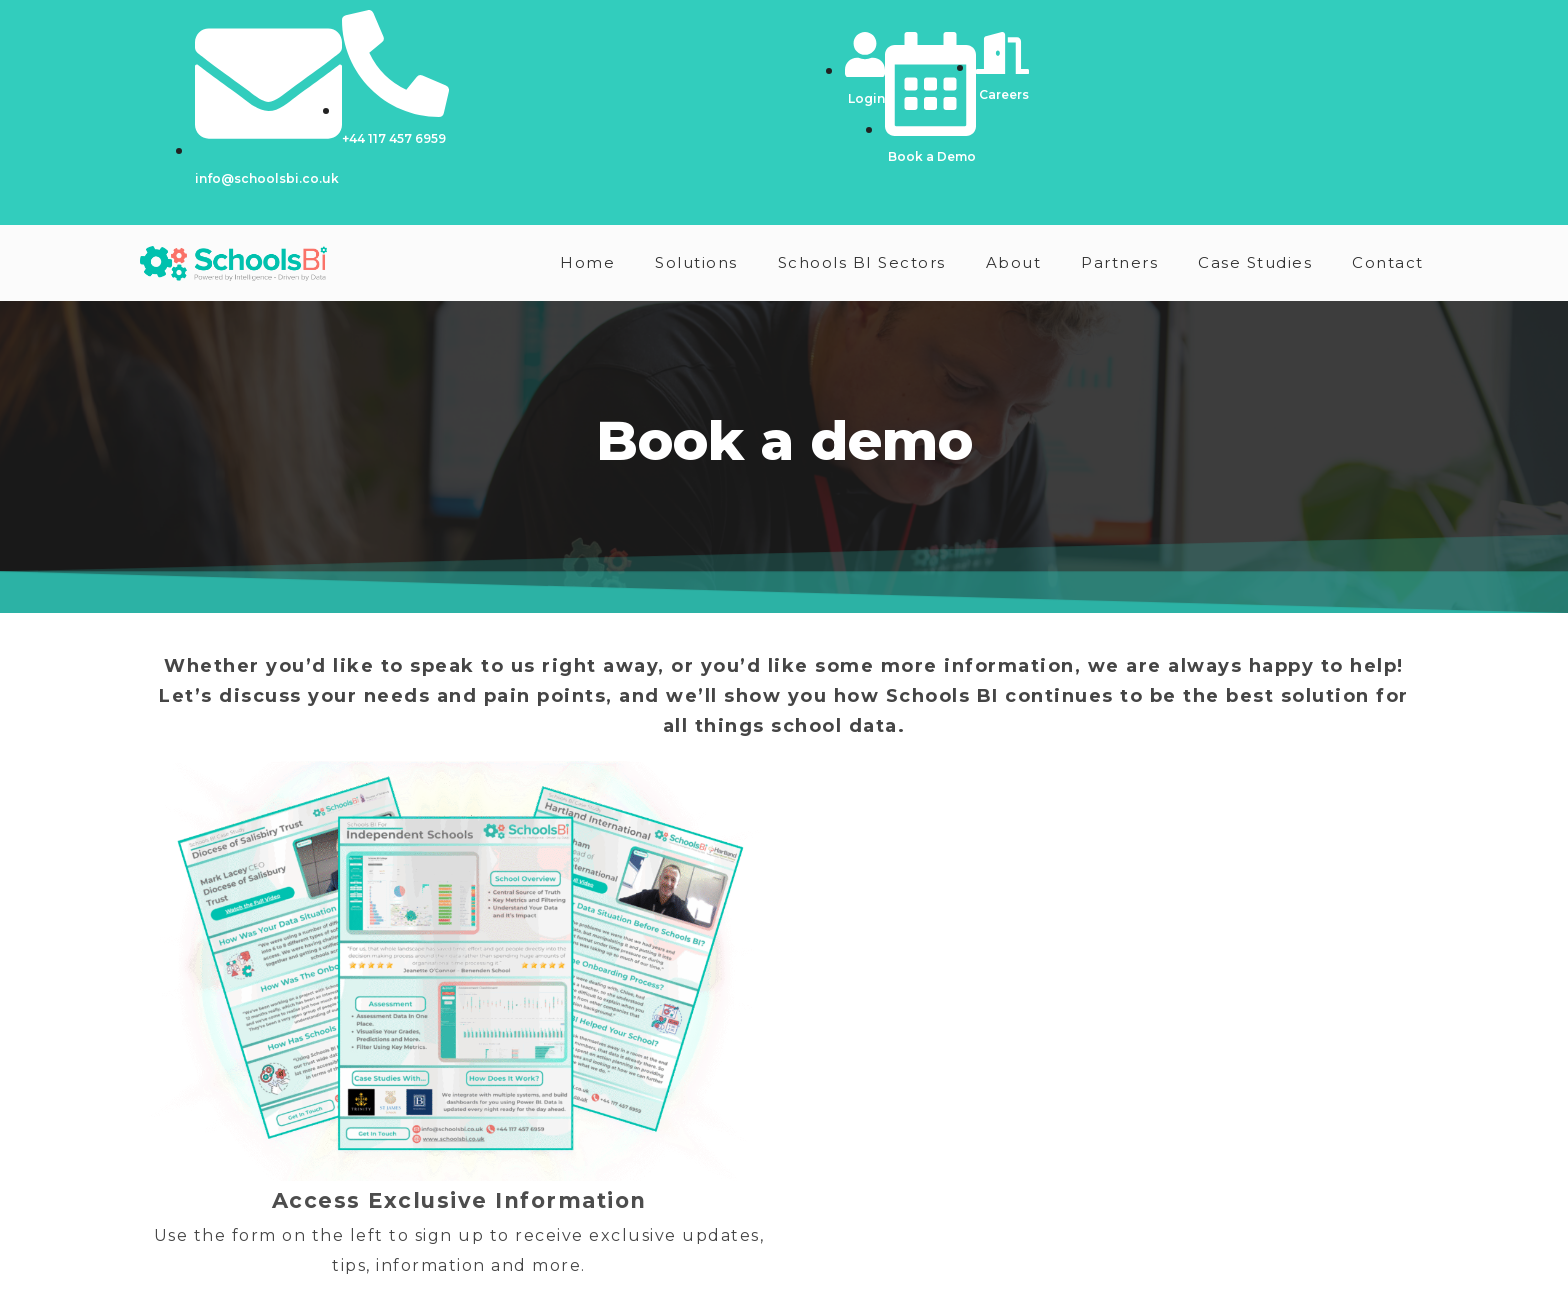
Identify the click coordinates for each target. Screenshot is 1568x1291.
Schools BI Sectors (862, 262)
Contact (1388, 262)
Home (587, 262)
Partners (1119, 262)
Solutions (696, 262)
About (1014, 262)
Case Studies (1255, 262)
